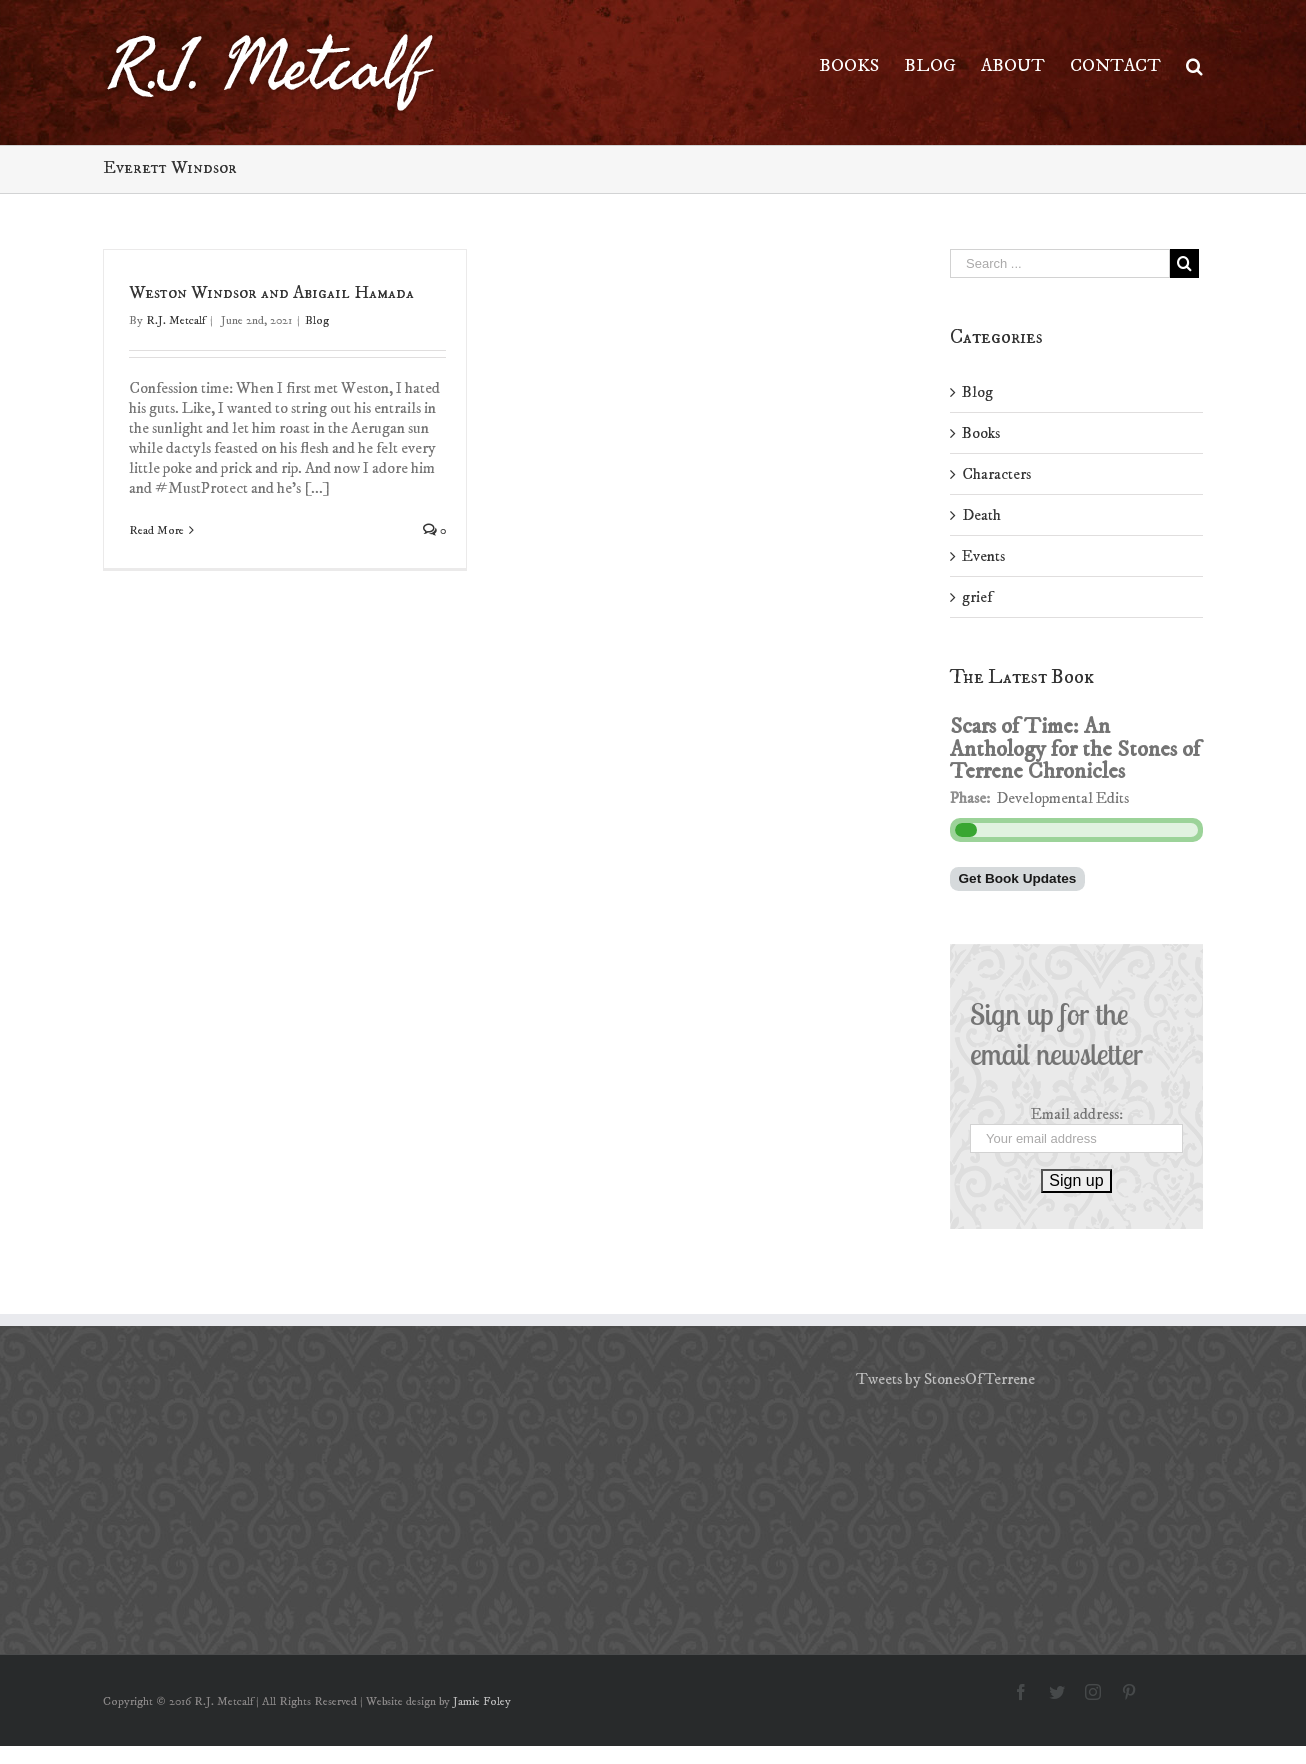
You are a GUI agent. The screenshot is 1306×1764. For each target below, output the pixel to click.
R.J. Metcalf (175, 320)
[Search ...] (1060, 263)
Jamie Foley (482, 1701)
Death (981, 515)
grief (977, 597)
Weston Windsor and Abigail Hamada (271, 293)
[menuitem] (861, 65)
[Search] (1194, 65)
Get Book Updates (1018, 878)
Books (981, 433)
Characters (996, 474)
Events (983, 556)
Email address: (1077, 1114)
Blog (317, 320)
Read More (156, 530)
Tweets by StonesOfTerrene (945, 1379)
